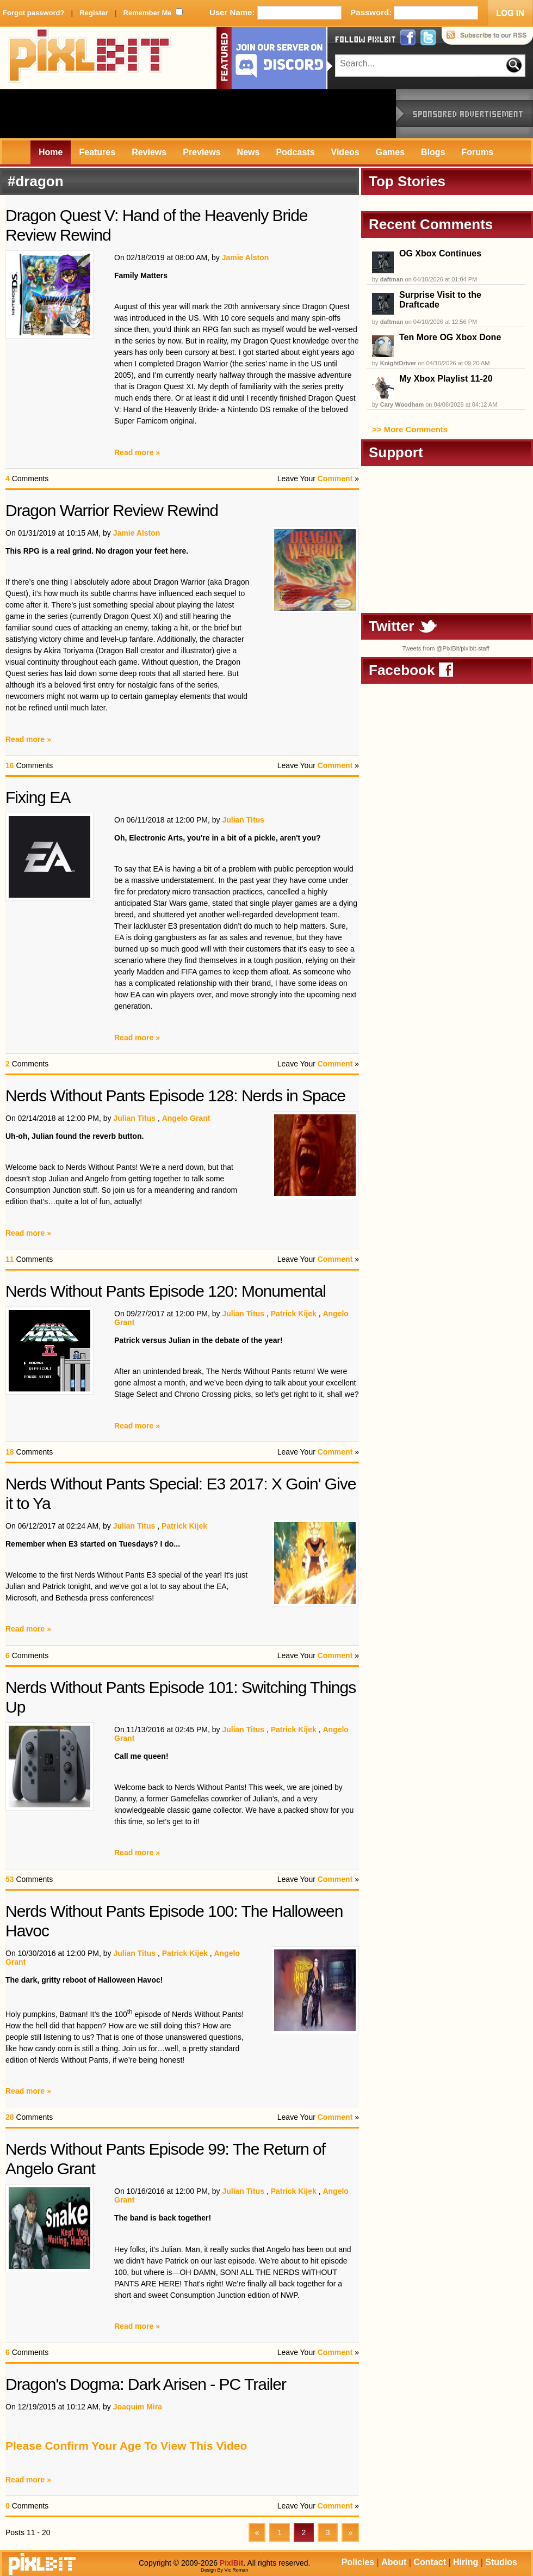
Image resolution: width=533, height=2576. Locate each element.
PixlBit (89, 58)
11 (9, 1259)
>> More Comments (410, 429)
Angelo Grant (186, 1118)
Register (93, 13)
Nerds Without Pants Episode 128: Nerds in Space (175, 1096)
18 (9, 1452)
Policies (358, 2562)
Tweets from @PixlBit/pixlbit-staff (445, 648)
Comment (335, 478)
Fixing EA (37, 797)
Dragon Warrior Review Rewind (111, 510)
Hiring (465, 2562)
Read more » (137, 452)
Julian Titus (243, 819)
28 (9, 2117)
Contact (429, 2562)
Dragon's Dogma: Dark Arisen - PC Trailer (145, 2384)
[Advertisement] (198, 113)
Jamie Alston (245, 257)
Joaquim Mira (137, 2406)
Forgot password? (33, 13)
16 (9, 765)
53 (9, 1879)
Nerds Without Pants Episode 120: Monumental (165, 1291)
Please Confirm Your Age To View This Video (126, 2445)
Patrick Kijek (294, 1313)
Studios (501, 2562)
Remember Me (147, 13)
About (393, 2562)
